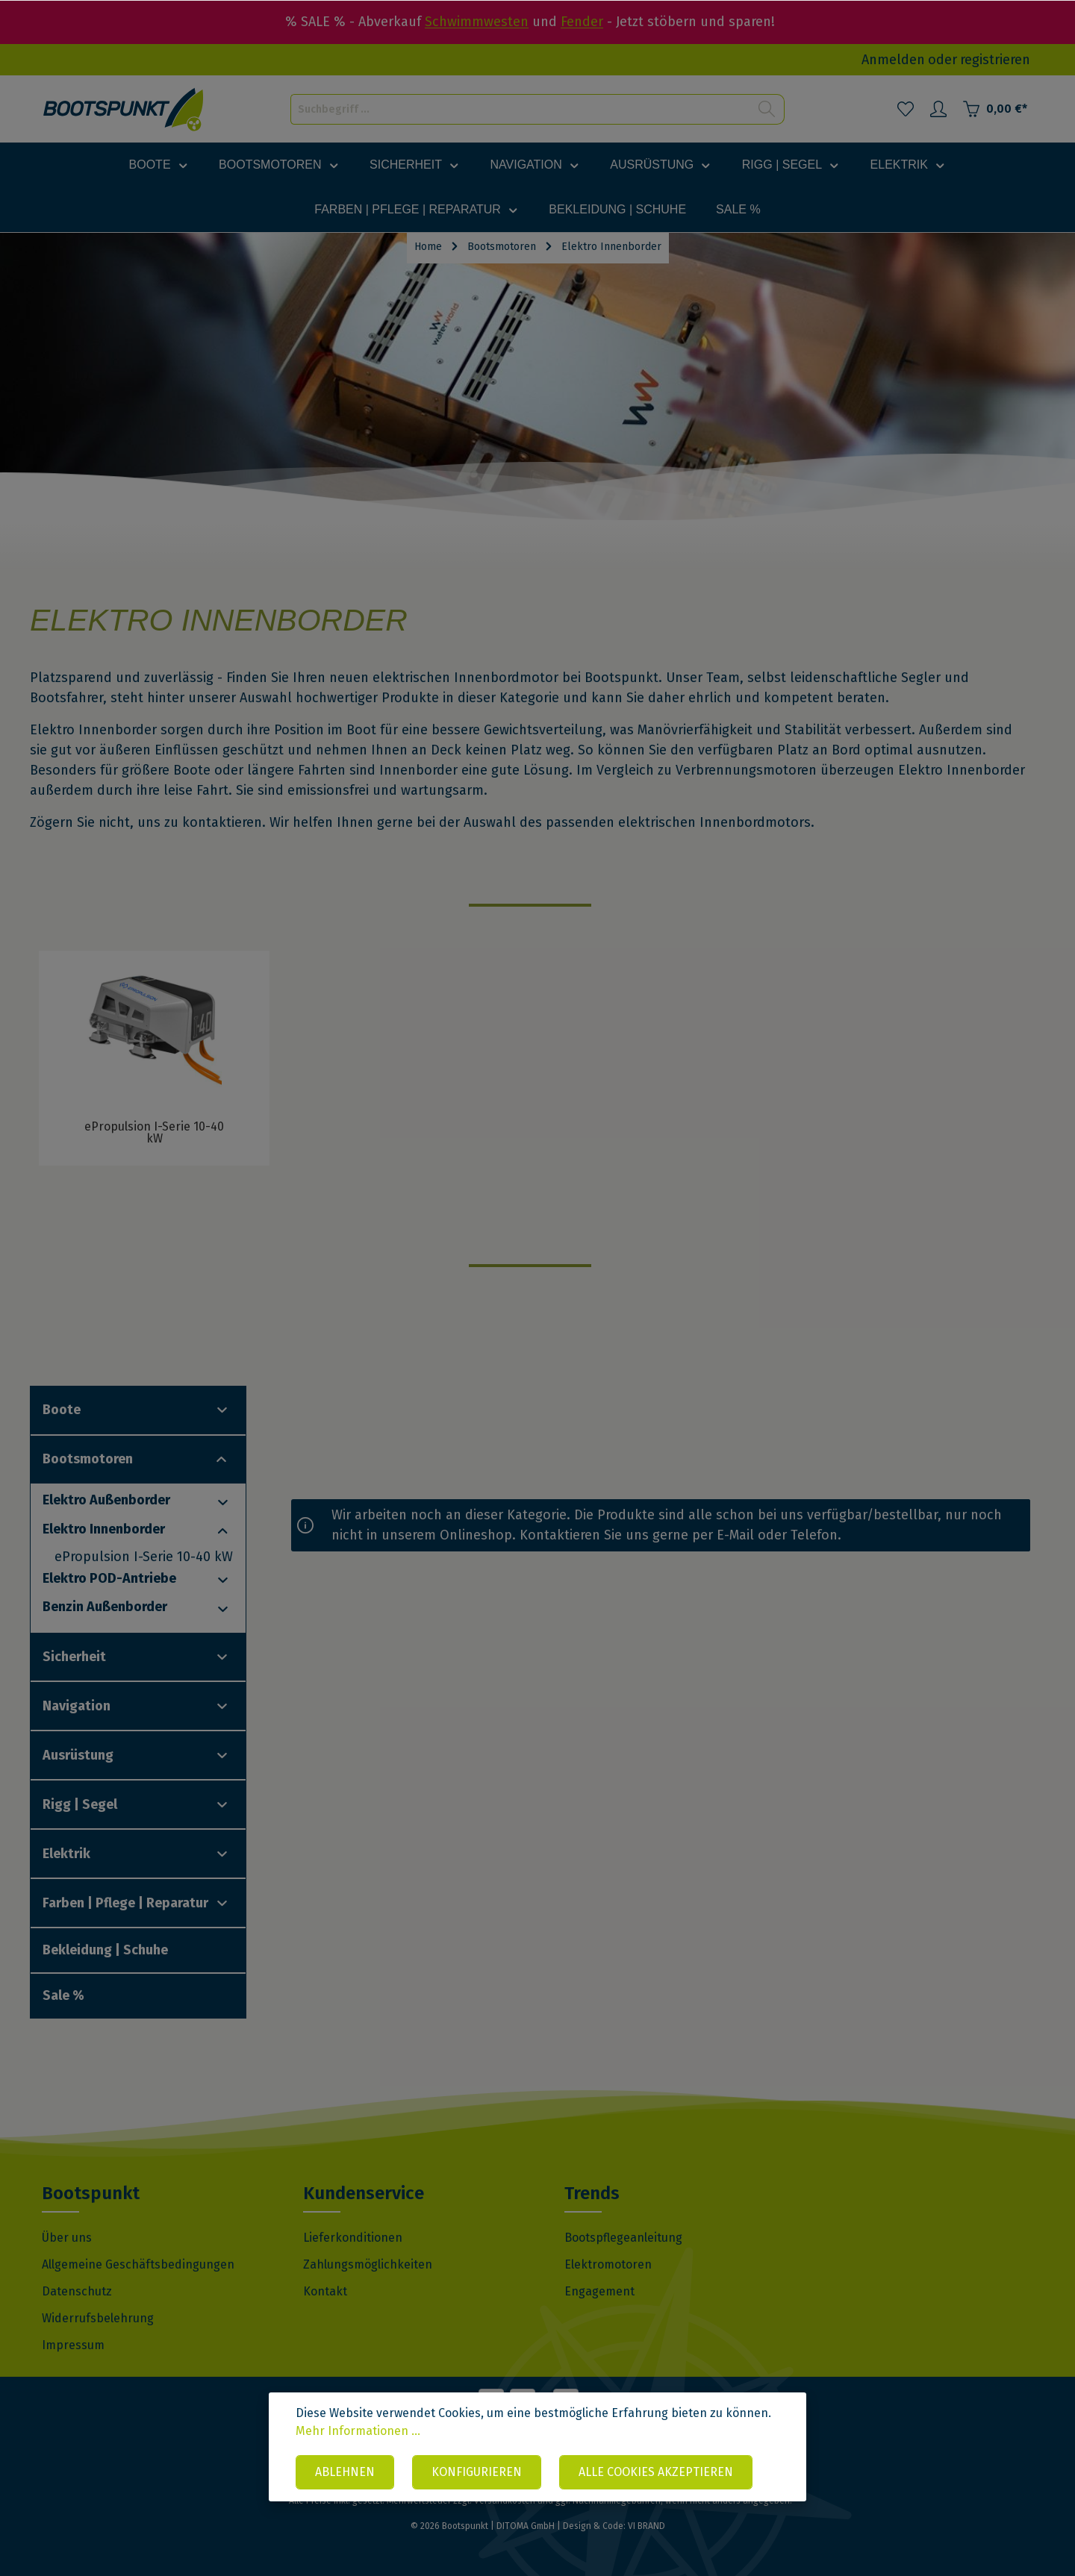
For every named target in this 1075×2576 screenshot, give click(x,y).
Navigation (76, 1706)
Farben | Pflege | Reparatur (125, 1903)
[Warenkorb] (994, 109)
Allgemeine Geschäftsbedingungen (138, 2264)
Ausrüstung (78, 1755)
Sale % (63, 1995)
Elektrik (66, 1853)
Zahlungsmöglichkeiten (367, 2264)
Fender (582, 21)
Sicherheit (74, 1656)
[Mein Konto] (938, 109)
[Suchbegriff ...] (520, 109)
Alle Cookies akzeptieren (656, 2472)
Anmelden (893, 59)
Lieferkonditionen (352, 2237)
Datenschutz (77, 2291)
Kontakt (325, 2291)
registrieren (995, 59)
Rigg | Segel (80, 1804)
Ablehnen (345, 2472)
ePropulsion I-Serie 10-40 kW (143, 1556)
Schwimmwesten (477, 21)
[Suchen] (767, 109)
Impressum (73, 2345)
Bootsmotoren (88, 1459)
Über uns (67, 2237)
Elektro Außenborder (106, 1500)
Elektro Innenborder (104, 1529)
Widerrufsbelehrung (98, 2318)
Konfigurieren (476, 2472)
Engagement (599, 2291)
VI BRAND (646, 2526)
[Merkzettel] (905, 109)
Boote (62, 1409)
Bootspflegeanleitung (623, 2237)
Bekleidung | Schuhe (105, 1950)
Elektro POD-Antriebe (109, 1578)
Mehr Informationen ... (358, 2431)
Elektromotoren (608, 2264)
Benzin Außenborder (105, 1606)
